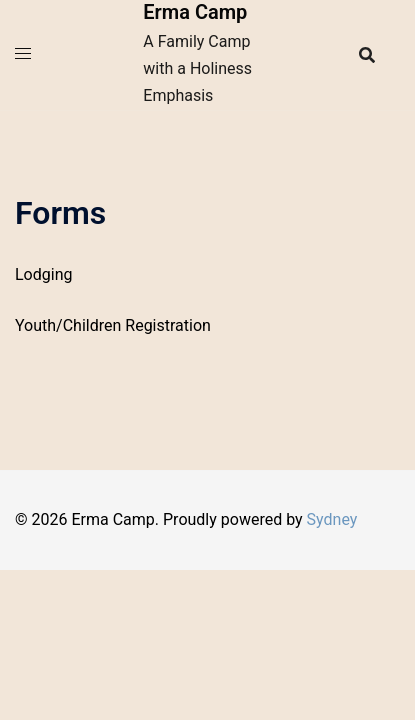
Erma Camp (195, 12)
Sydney (332, 519)
